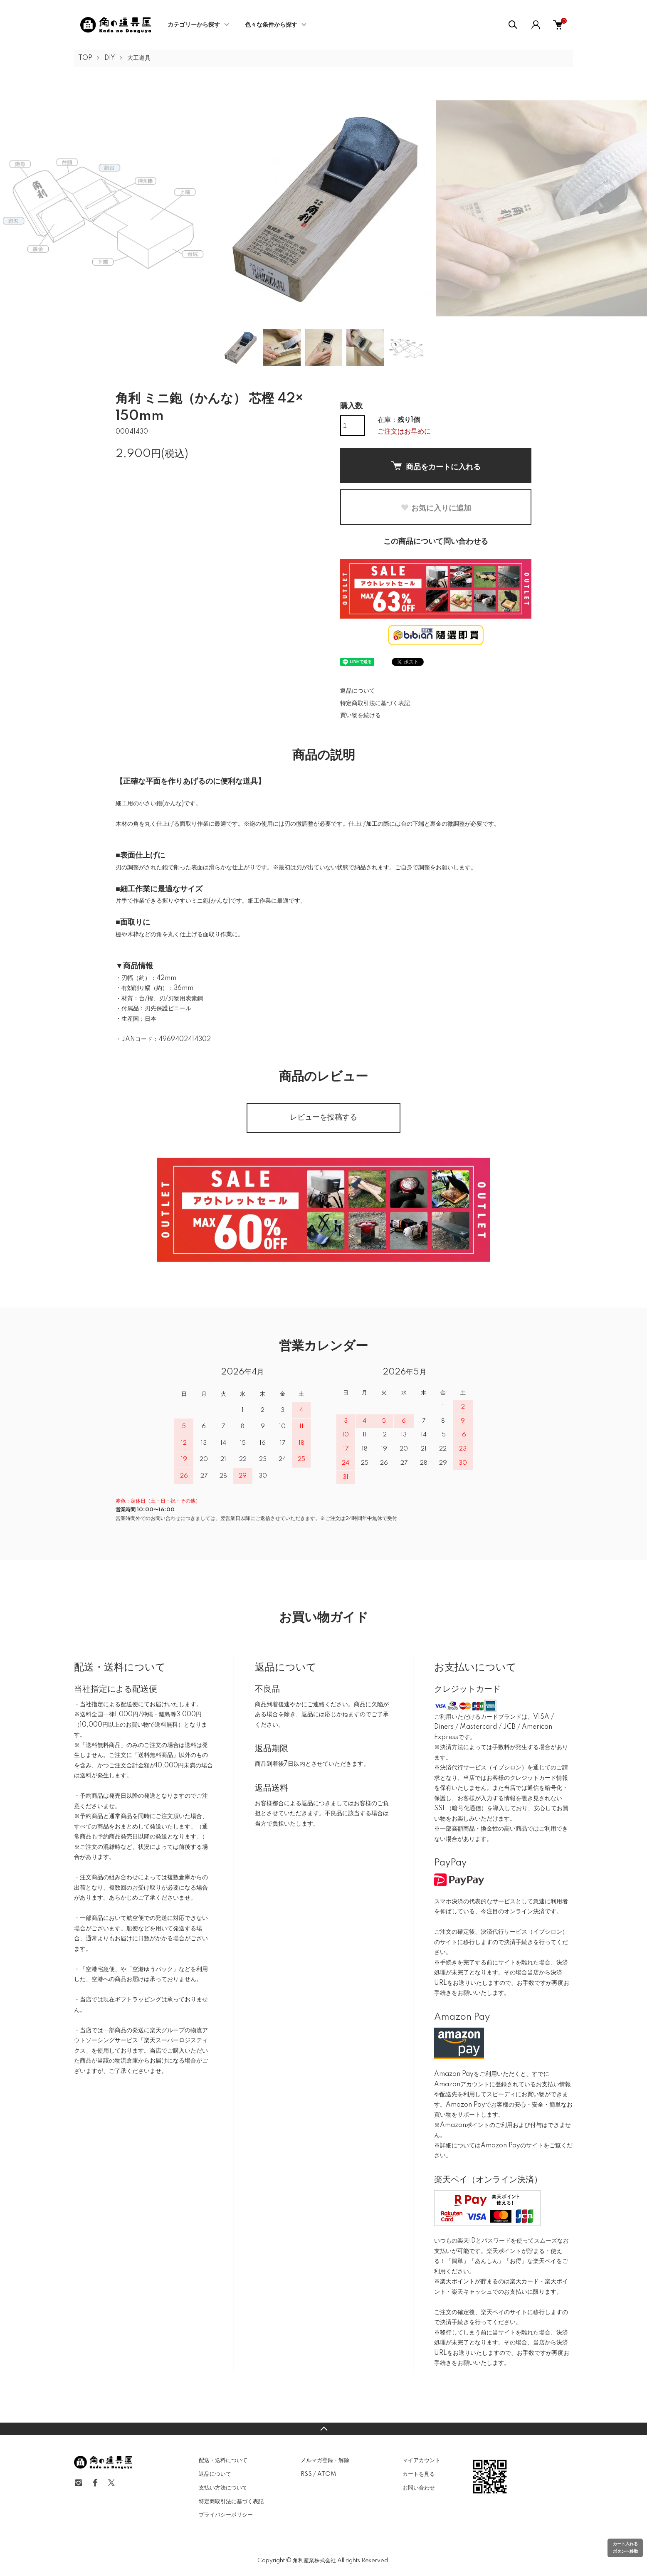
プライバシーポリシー (226, 2515)
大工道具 (139, 58)
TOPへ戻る (323, 2429)
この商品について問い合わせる (435, 542)
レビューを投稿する (323, 1117)
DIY (109, 58)
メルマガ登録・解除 (325, 2460)
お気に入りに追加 (435, 508)
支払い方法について (223, 2488)
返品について (357, 691)
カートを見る (419, 2474)
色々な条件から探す (271, 25)
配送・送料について (223, 2460)
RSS (306, 2474)
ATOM (326, 2474)
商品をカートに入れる (436, 466)
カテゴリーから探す (194, 25)
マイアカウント (421, 2460)
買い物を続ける (360, 715)
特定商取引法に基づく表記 (375, 703)
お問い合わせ (419, 2488)
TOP (85, 58)
